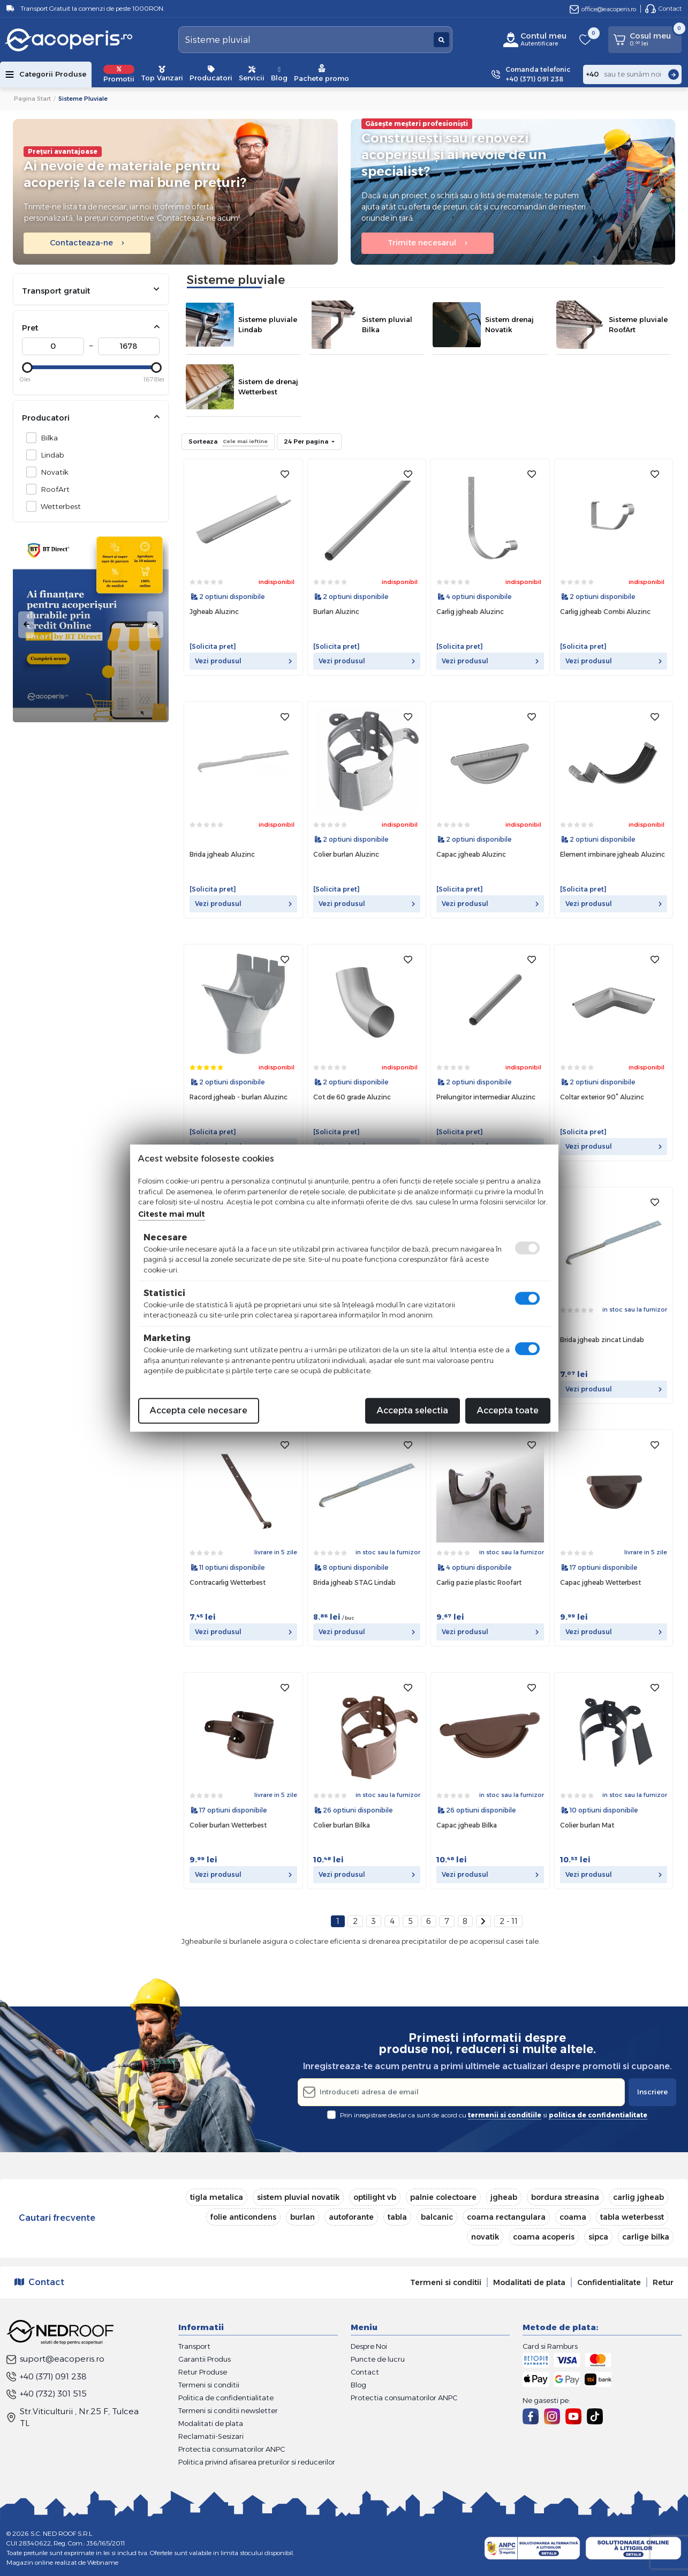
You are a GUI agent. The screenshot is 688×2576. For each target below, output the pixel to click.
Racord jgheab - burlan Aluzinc (239, 1097)
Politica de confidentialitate (226, 2397)
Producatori (211, 74)
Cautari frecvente (57, 2218)
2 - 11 (509, 1921)
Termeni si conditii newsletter (228, 2410)
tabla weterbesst (632, 2217)
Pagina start (32, 98)
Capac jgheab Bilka (466, 1825)
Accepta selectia (412, 1410)
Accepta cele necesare (198, 1410)
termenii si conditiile (504, 2115)
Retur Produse (202, 2372)
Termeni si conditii (445, 2282)
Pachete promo (321, 73)
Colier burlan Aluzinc (346, 854)
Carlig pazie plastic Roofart (478, 1582)
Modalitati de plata (529, 2282)
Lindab (49, 455)
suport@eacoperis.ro (55, 2359)
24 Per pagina (307, 441)
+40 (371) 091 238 (46, 2376)
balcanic (437, 2217)
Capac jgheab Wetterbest (600, 1582)
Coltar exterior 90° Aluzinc (602, 1097)
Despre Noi (369, 2346)
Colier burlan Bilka (341, 1825)
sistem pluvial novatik (298, 2197)
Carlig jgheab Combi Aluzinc (605, 612)
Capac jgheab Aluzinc (471, 854)
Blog (279, 74)
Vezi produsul (243, 661)
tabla (397, 2217)
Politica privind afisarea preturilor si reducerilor (256, 2462)
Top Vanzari (162, 74)
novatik (485, 2237)
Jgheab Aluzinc (214, 612)
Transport (194, 2346)
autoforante (351, 2217)
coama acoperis (543, 2237)
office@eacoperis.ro (603, 9)
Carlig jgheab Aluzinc (470, 612)
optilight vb (374, 2197)
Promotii (118, 74)
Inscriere (652, 2091)
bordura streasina (565, 2197)
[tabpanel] (91, 624)
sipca (598, 2237)
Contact (663, 8)
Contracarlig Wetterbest (228, 1582)
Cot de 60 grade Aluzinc (352, 1097)
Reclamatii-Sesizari (211, 2436)
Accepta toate (508, 1410)
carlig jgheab (638, 2197)
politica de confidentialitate (598, 2115)
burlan (302, 2217)
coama (573, 2217)
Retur (663, 2282)
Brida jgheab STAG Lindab (354, 1582)
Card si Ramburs (550, 2346)
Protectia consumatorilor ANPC (231, 2449)
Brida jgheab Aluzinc (222, 854)
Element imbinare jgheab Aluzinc (612, 854)
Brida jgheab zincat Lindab (602, 1340)
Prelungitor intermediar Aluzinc (485, 1097)
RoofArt (52, 489)
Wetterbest (58, 506)
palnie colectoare (443, 2197)
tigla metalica (216, 2197)
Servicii (251, 74)
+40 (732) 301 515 (46, 2393)
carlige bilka (645, 2237)
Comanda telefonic (537, 74)
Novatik (52, 472)
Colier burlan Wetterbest (228, 1825)
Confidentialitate (609, 2282)
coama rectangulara (506, 2217)
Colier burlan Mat (587, 1825)
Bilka (46, 437)
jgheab (503, 2197)
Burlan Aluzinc (336, 612)
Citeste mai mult (171, 1214)
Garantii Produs (204, 2359)
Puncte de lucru (378, 2359)
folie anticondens (243, 2217)
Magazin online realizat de (62, 2562)
